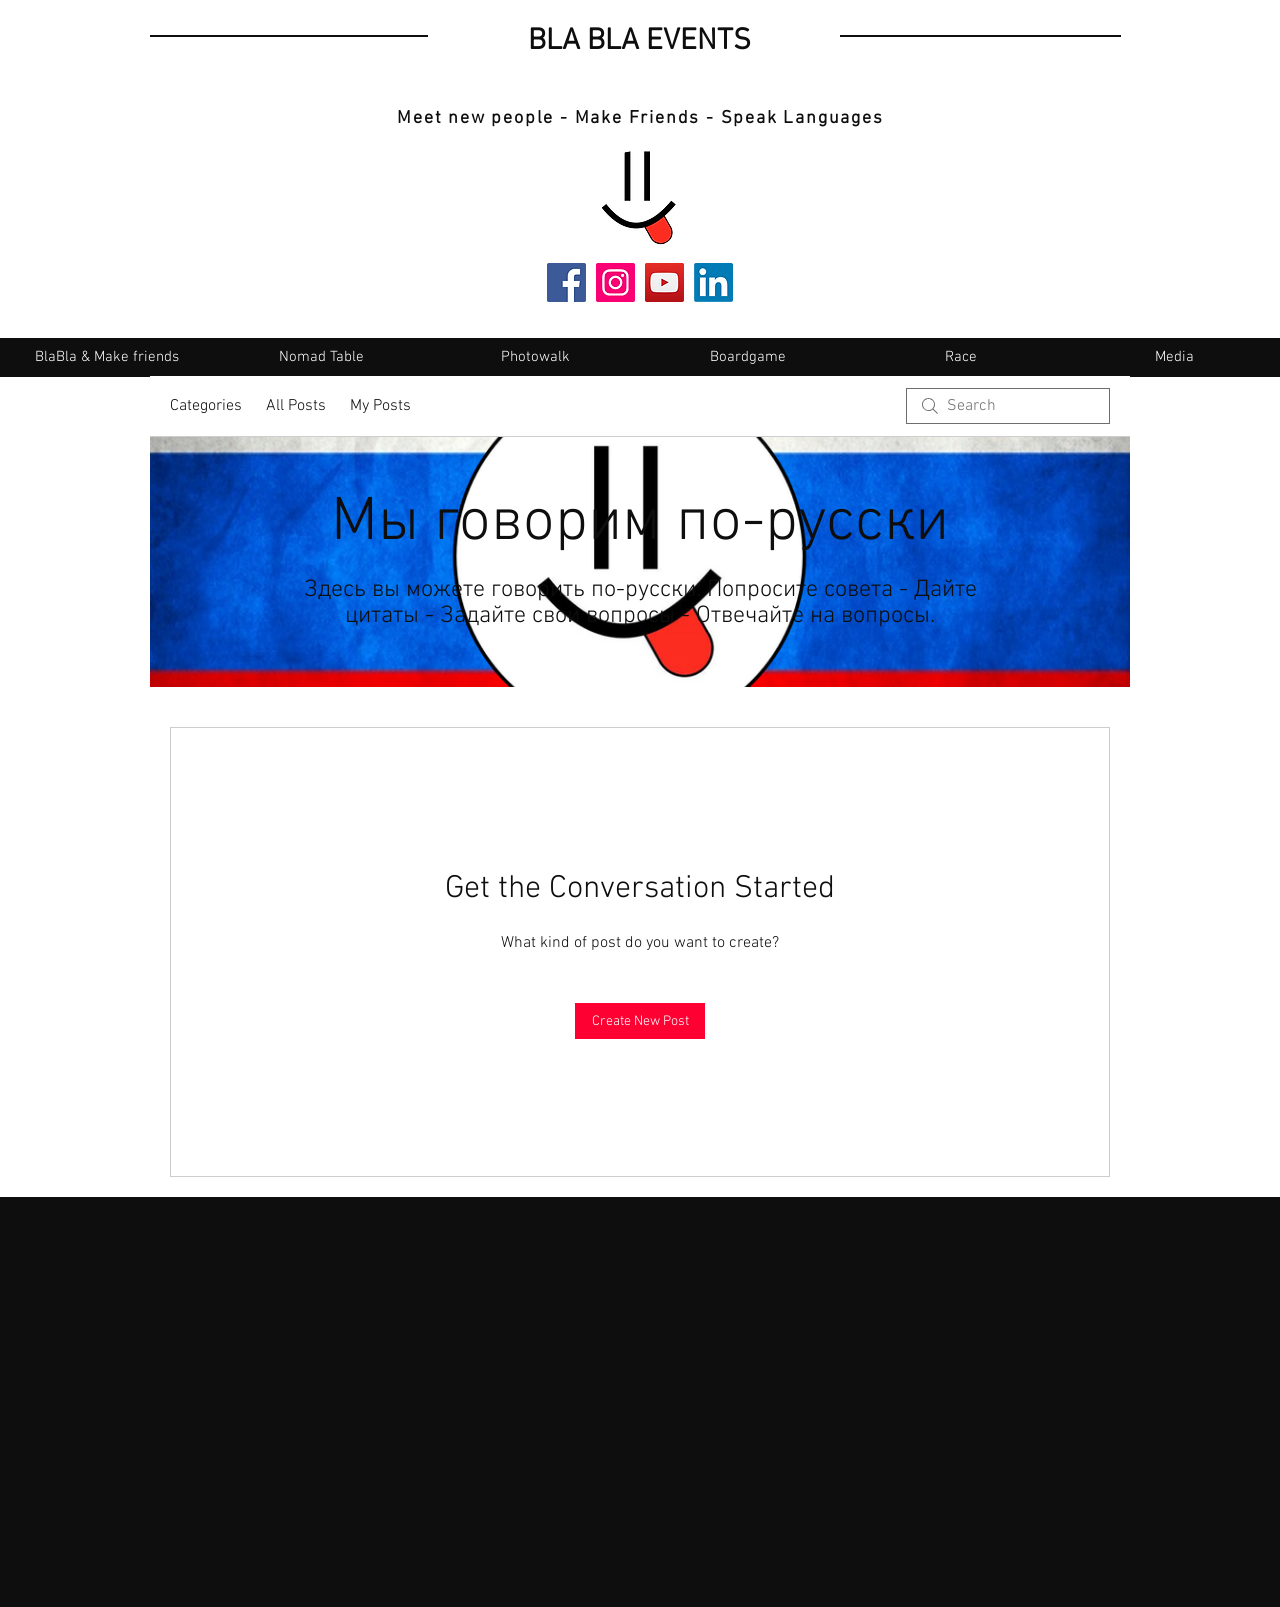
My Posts (380, 406)
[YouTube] (664, 282)
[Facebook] (566, 282)
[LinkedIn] (713, 282)
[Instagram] (615, 282)
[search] (1008, 406)
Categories (206, 406)
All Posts (296, 406)
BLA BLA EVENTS (639, 41)
